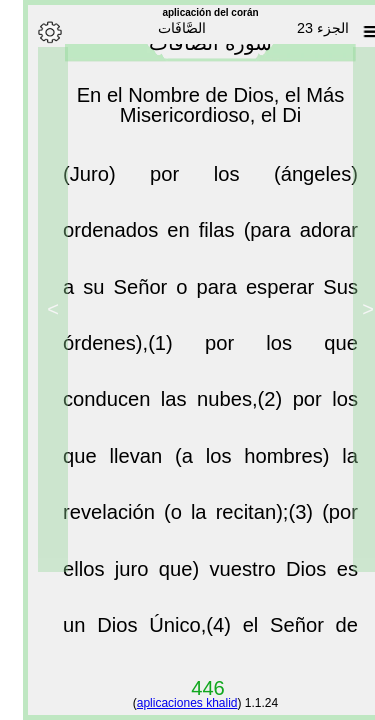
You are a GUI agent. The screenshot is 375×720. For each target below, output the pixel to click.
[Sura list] (348, 32)
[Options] (27, 32)
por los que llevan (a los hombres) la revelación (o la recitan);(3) (187, 464)
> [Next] (30, 309)
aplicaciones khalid (164, 703)
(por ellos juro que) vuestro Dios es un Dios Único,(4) (187, 577)
